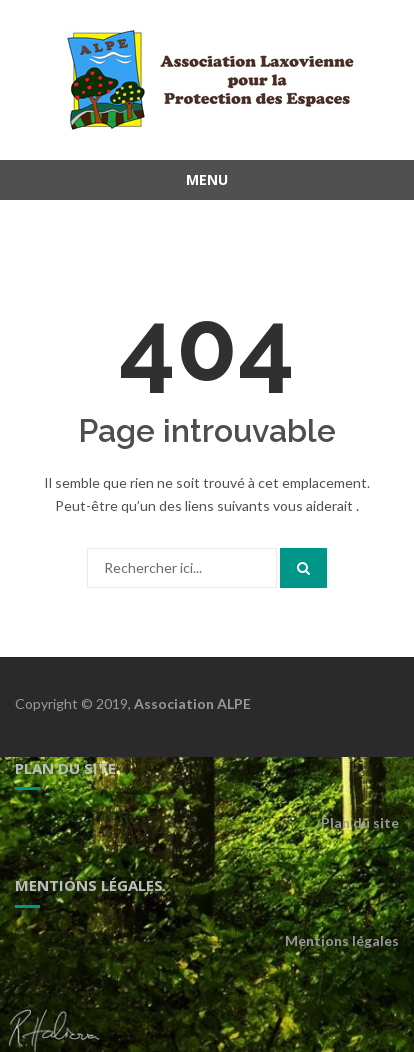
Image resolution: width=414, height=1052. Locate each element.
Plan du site (360, 822)
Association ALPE (192, 703)
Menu (207, 179)
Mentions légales (342, 940)
